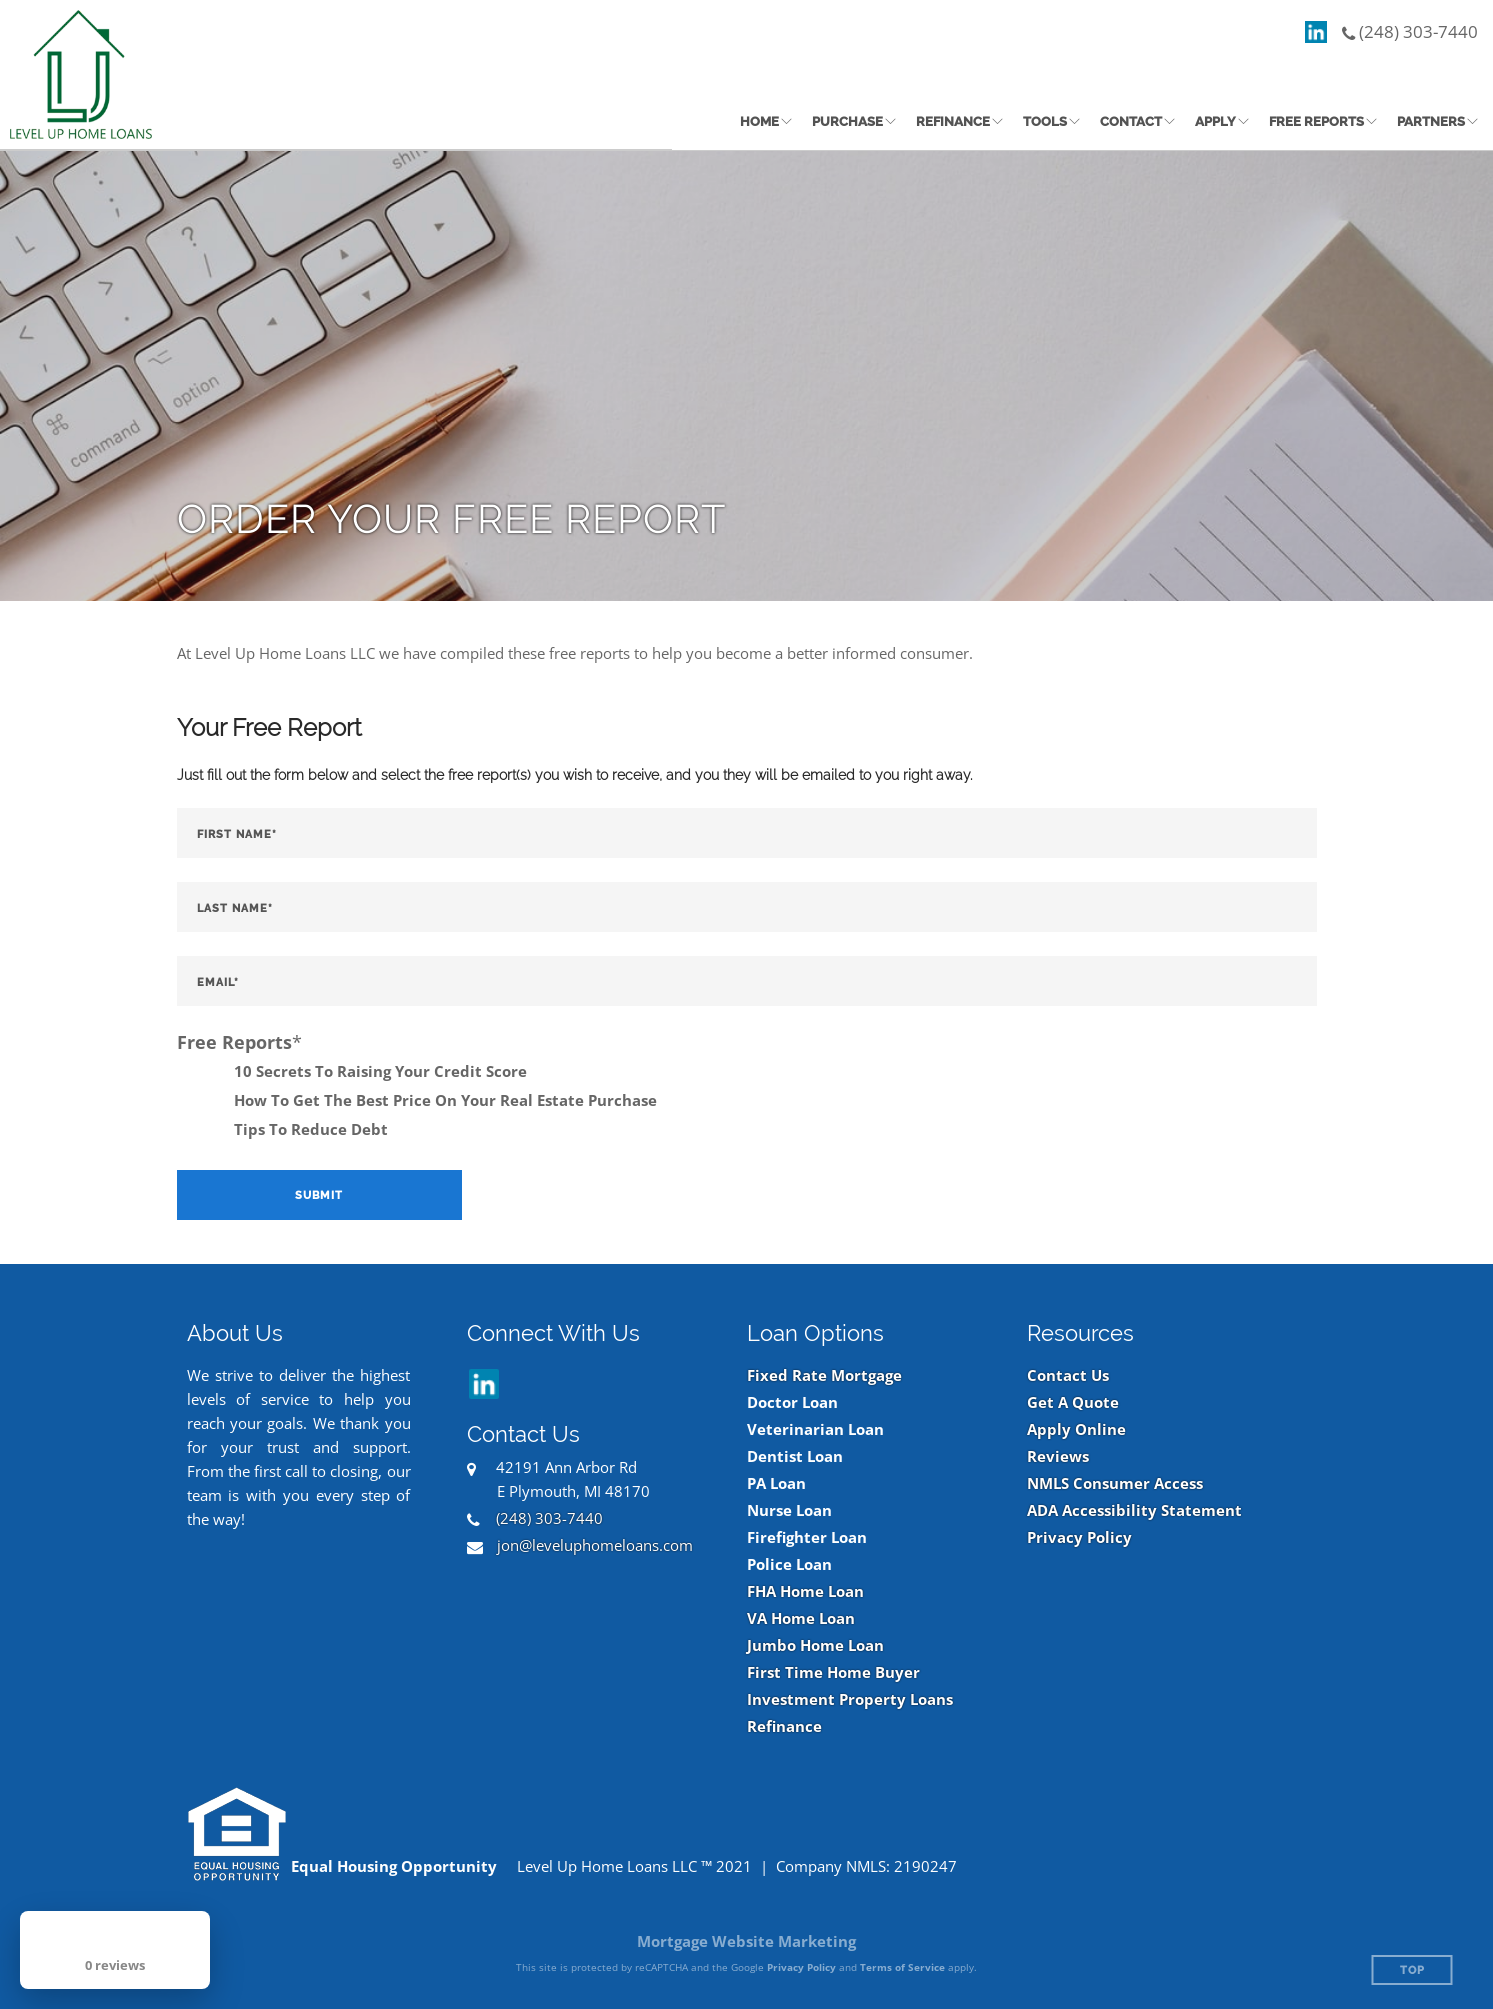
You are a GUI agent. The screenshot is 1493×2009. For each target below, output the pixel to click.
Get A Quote (1073, 1402)
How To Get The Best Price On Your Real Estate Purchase (445, 1100)
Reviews (1058, 1456)
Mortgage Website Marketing (746, 1941)
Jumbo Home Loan (815, 1645)
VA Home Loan (801, 1618)
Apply (1215, 121)
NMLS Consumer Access (1115, 1483)
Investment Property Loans (850, 1699)
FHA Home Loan (805, 1591)
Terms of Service (902, 1967)
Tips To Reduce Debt (311, 1129)
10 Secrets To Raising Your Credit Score (380, 1071)
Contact (1131, 121)
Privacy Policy (1079, 1537)
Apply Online (1076, 1429)
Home (759, 121)
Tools (1045, 121)
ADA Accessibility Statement (1134, 1510)
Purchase (847, 121)
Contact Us (1068, 1375)
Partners (1431, 121)
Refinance (953, 121)
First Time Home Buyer (833, 1672)
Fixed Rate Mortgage (824, 1375)
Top (1412, 1970)
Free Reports (1316, 121)
